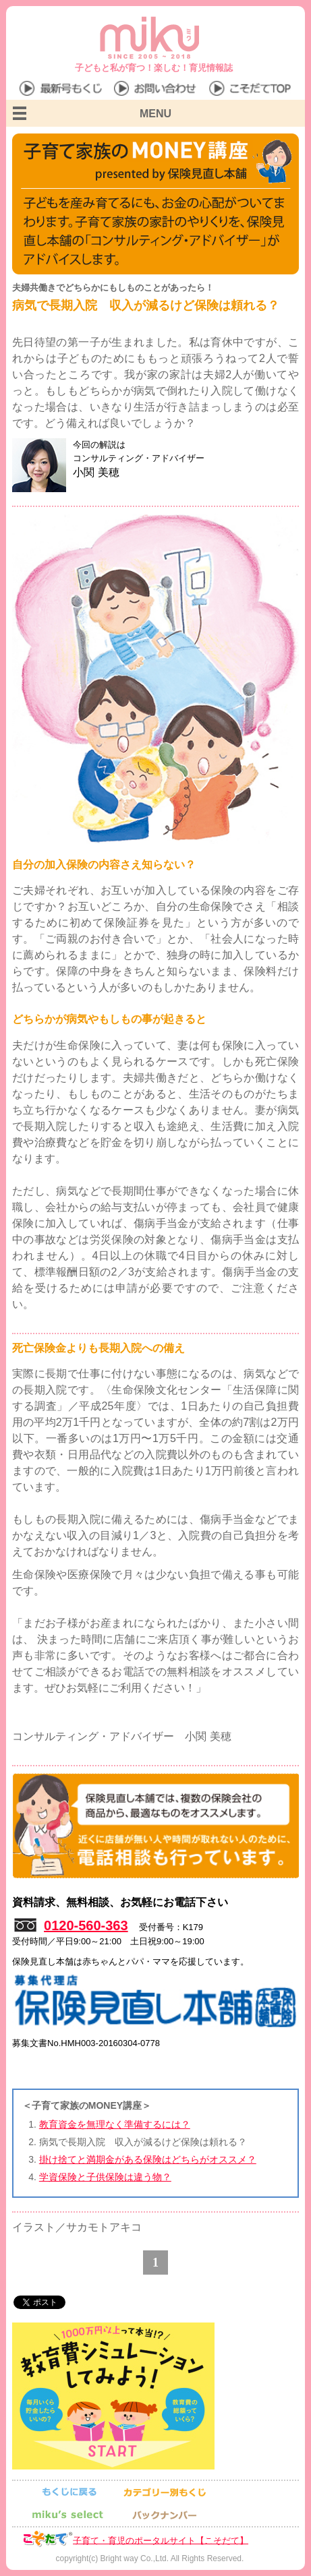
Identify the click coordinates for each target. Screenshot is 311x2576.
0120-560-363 (86, 1925)
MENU (155, 113)
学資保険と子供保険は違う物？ (105, 2176)
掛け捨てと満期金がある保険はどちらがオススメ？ (147, 2159)
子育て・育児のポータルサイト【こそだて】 (160, 2540)
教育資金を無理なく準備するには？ (114, 2124)
